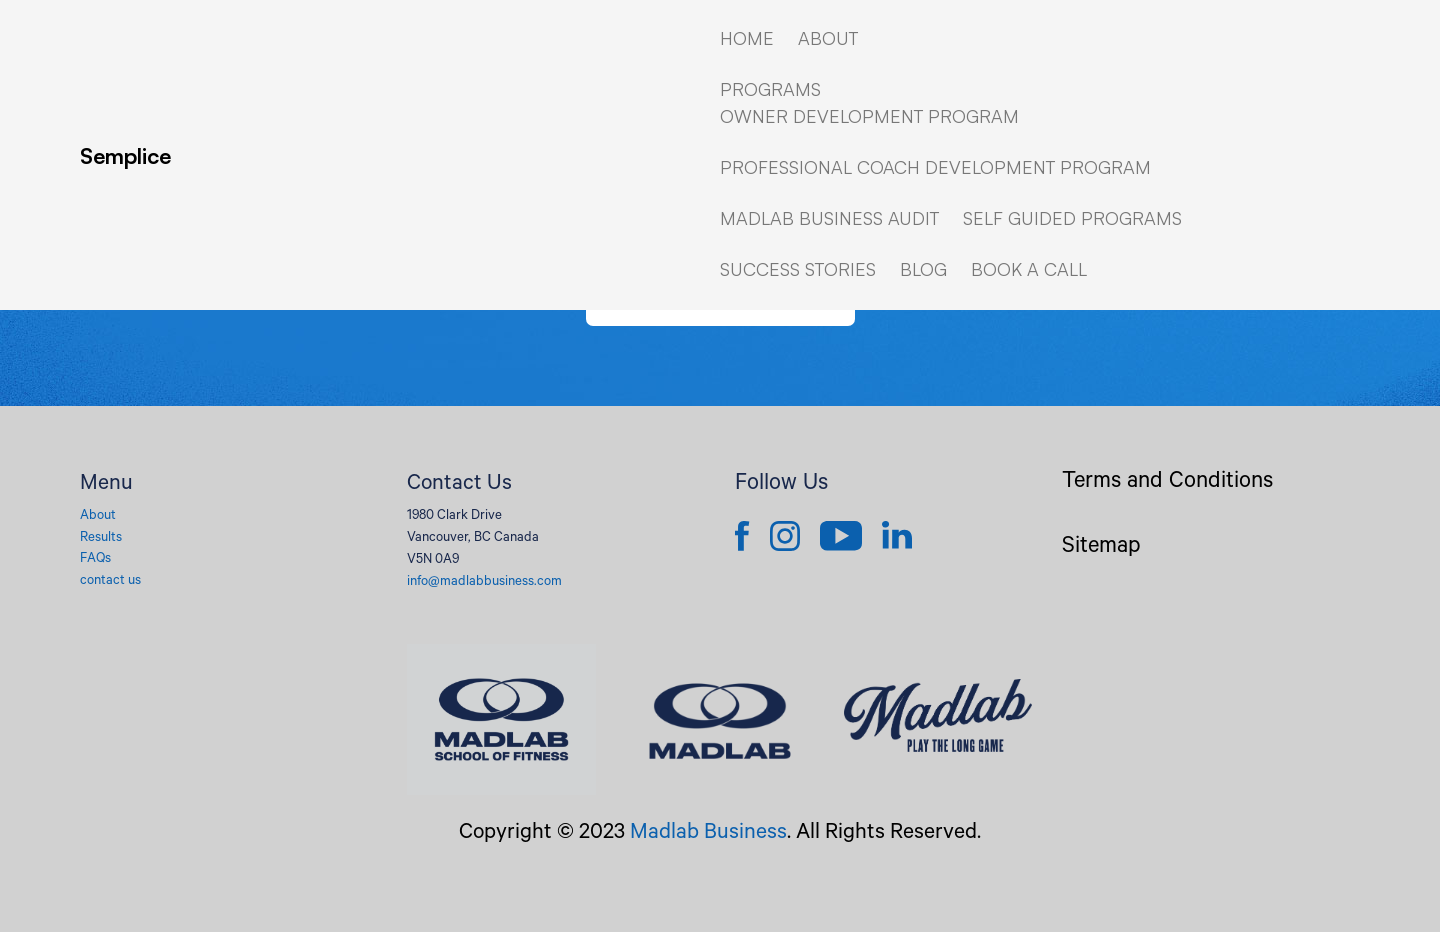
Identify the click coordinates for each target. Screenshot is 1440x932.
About (98, 516)
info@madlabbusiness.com (484, 582)
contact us (110, 581)
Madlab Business (708, 834)
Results (101, 538)
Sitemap (1101, 548)
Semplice (125, 155)
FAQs (95, 559)
